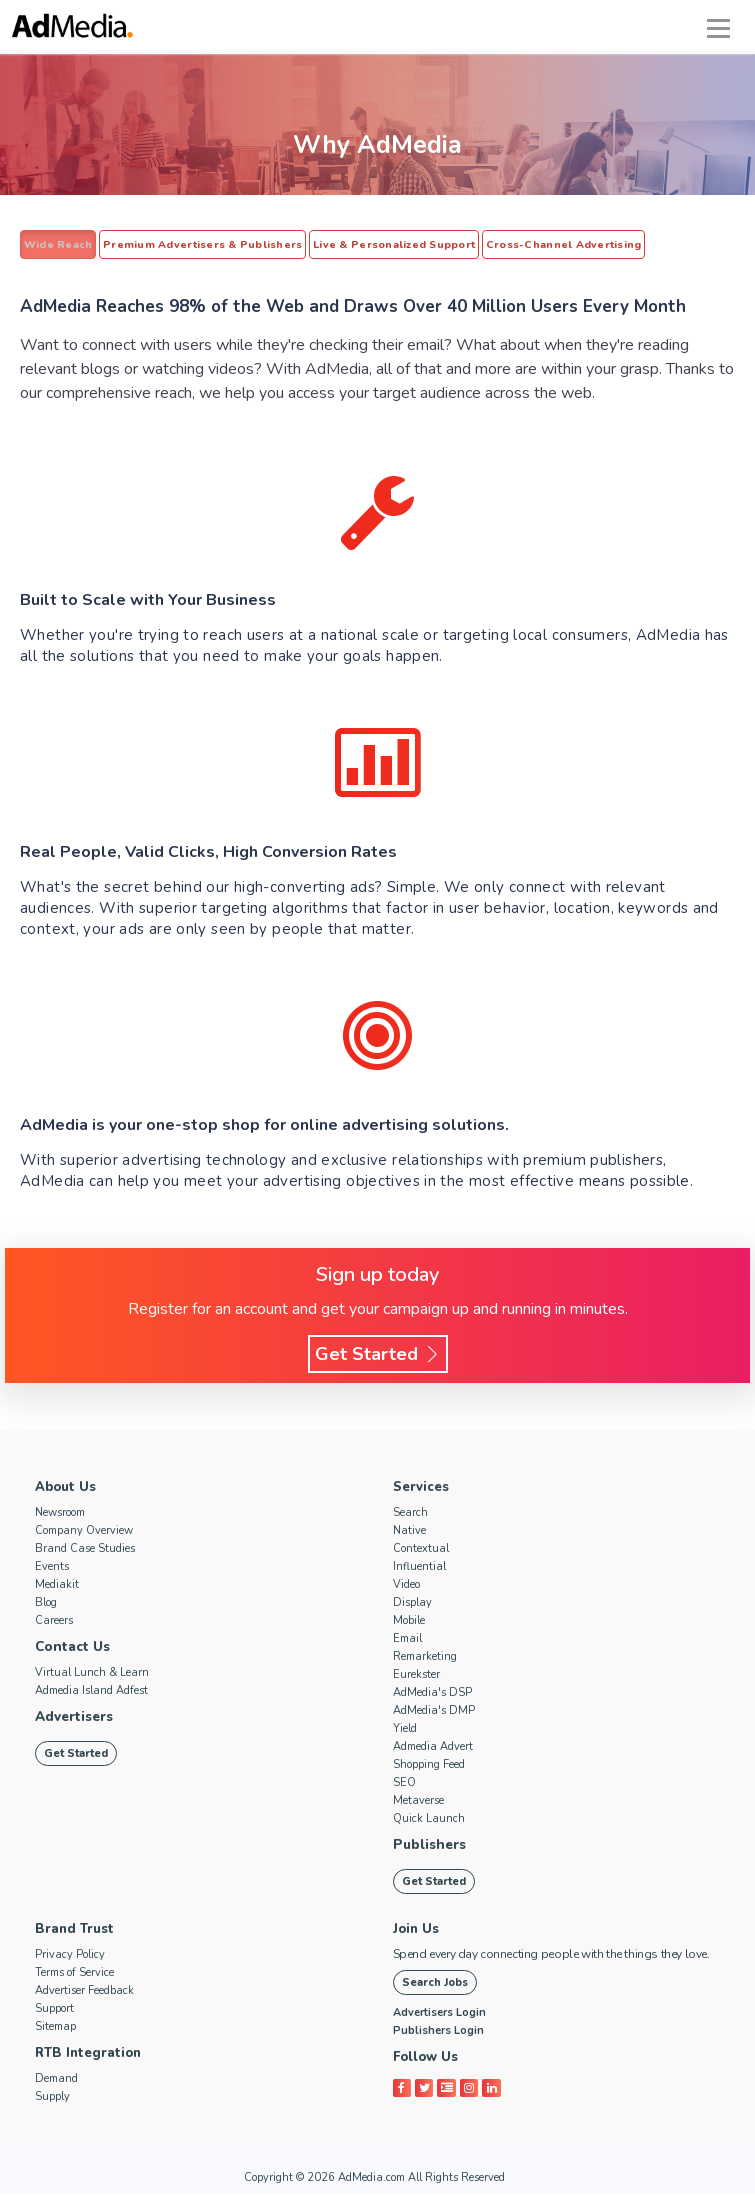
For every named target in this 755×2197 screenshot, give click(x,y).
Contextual (421, 1550)
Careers (54, 1622)
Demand (56, 2081)
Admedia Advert (433, 1748)
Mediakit (57, 1586)
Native (409, 1532)
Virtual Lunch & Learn (92, 1674)
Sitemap (55, 2029)
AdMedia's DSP (432, 1694)
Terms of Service (74, 1975)
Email (407, 1640)
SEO (404, 1784)
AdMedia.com (371, 2180)
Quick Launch (429, 1820)
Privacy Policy (70, 1957)
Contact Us (71, 1649)
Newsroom (60, 1514)
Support (54, 2011)
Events (52, 1568)
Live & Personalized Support (378, 245)
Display (412, 1604)
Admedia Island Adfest (91, 1692)
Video (406, 1586)
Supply (52, 2099)
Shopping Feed (429, 1766)
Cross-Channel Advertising (541, 245)
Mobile (409, 1622)
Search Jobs (435, 1985)
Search (410, 1514)
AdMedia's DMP (434, 1712)
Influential (419, 1568)
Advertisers (74, 1719)
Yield (405, 1730)
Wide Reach (56, 245)
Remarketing (425, 1658)
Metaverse (418, 1802)
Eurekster (416, 1676)
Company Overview (84, 1532)
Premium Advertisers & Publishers (194, 245)
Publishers (428, 1847)
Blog (46, 1604)
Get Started (378, 1356)
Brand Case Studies (85, 1550)
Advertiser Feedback (84, 1993)
